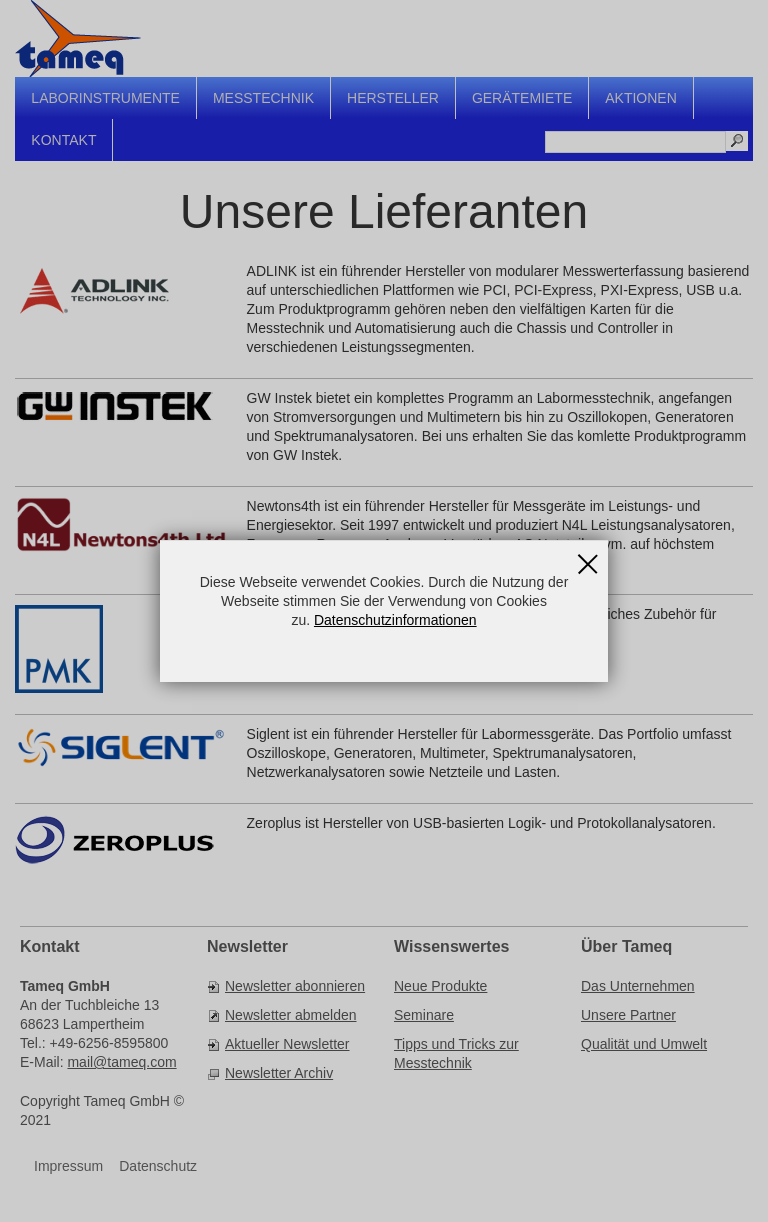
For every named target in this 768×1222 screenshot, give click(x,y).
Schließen (588, 557)
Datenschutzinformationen (395, 620)
